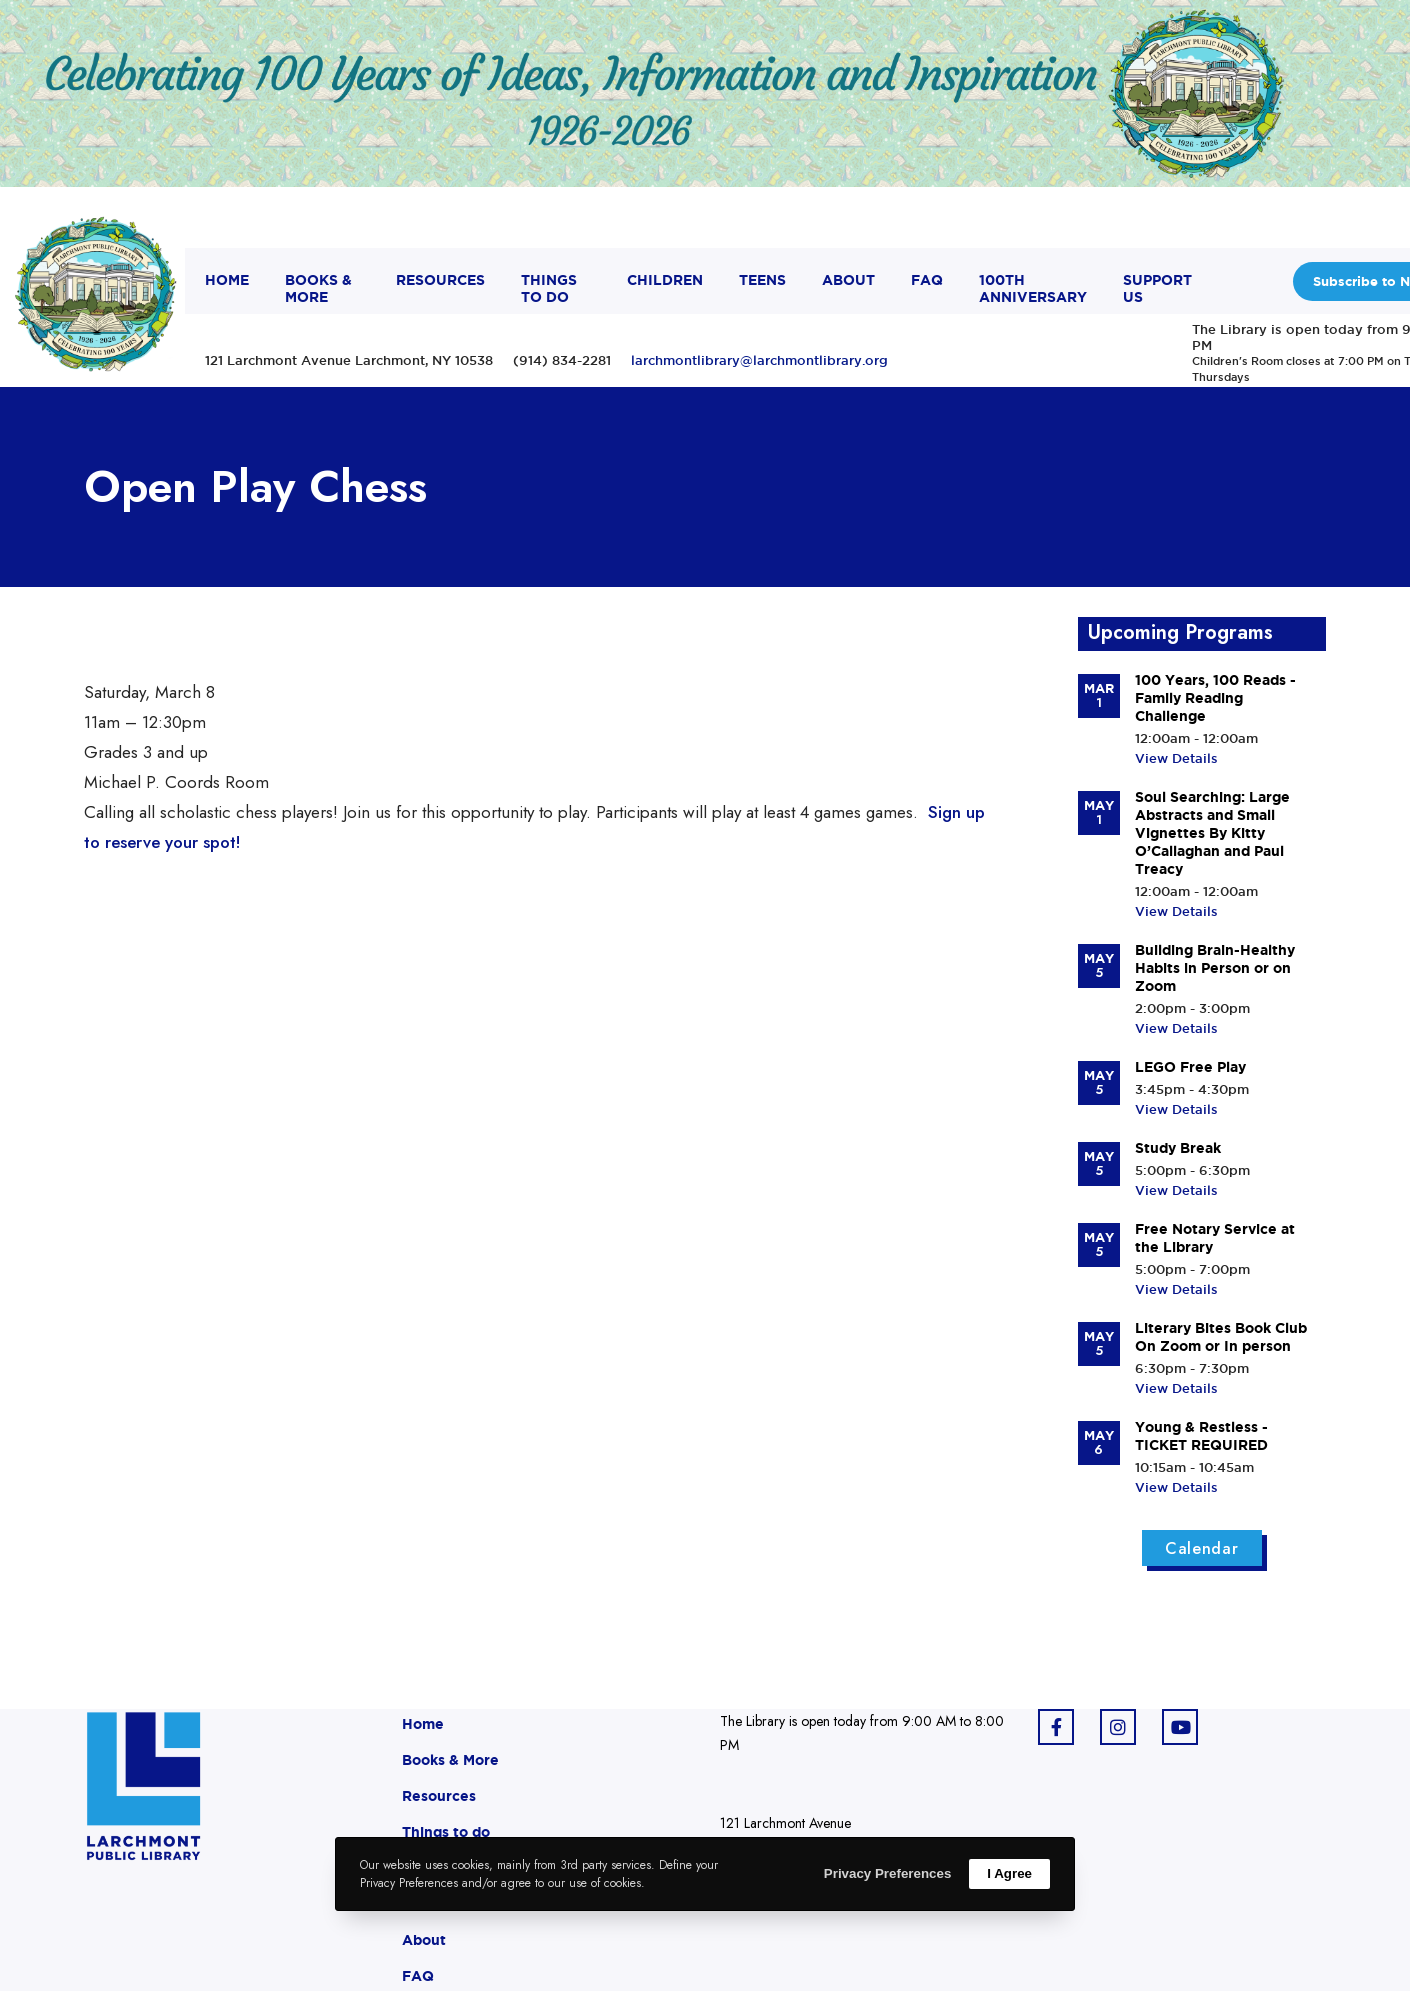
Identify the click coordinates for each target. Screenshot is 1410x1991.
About (424, 1940)
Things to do (446, 1832)
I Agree (1009, 1873)
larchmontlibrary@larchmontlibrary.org (759, 360)
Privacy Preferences (887, 1873)
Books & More (450, 1760)
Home (423, 1724)
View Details (1176, 758)
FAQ (418, 1976)
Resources (439, 1796)
